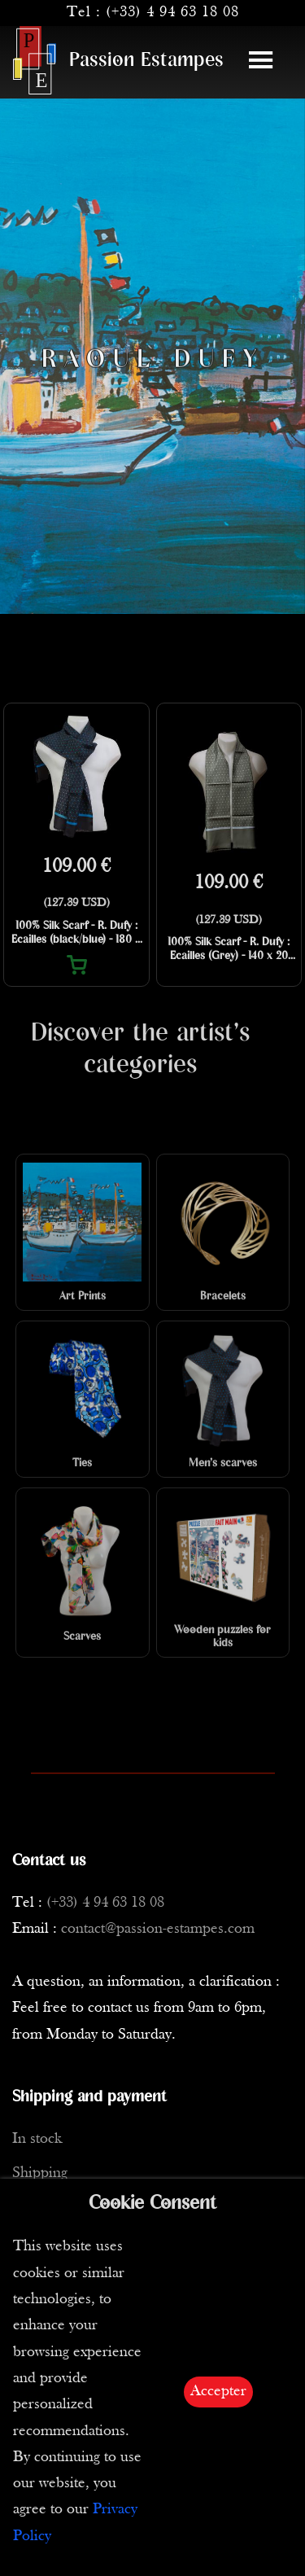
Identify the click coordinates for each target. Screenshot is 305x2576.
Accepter (218, 2391)
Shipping (40, 2173)
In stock (37, 2139)
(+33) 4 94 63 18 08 (172, 12)
